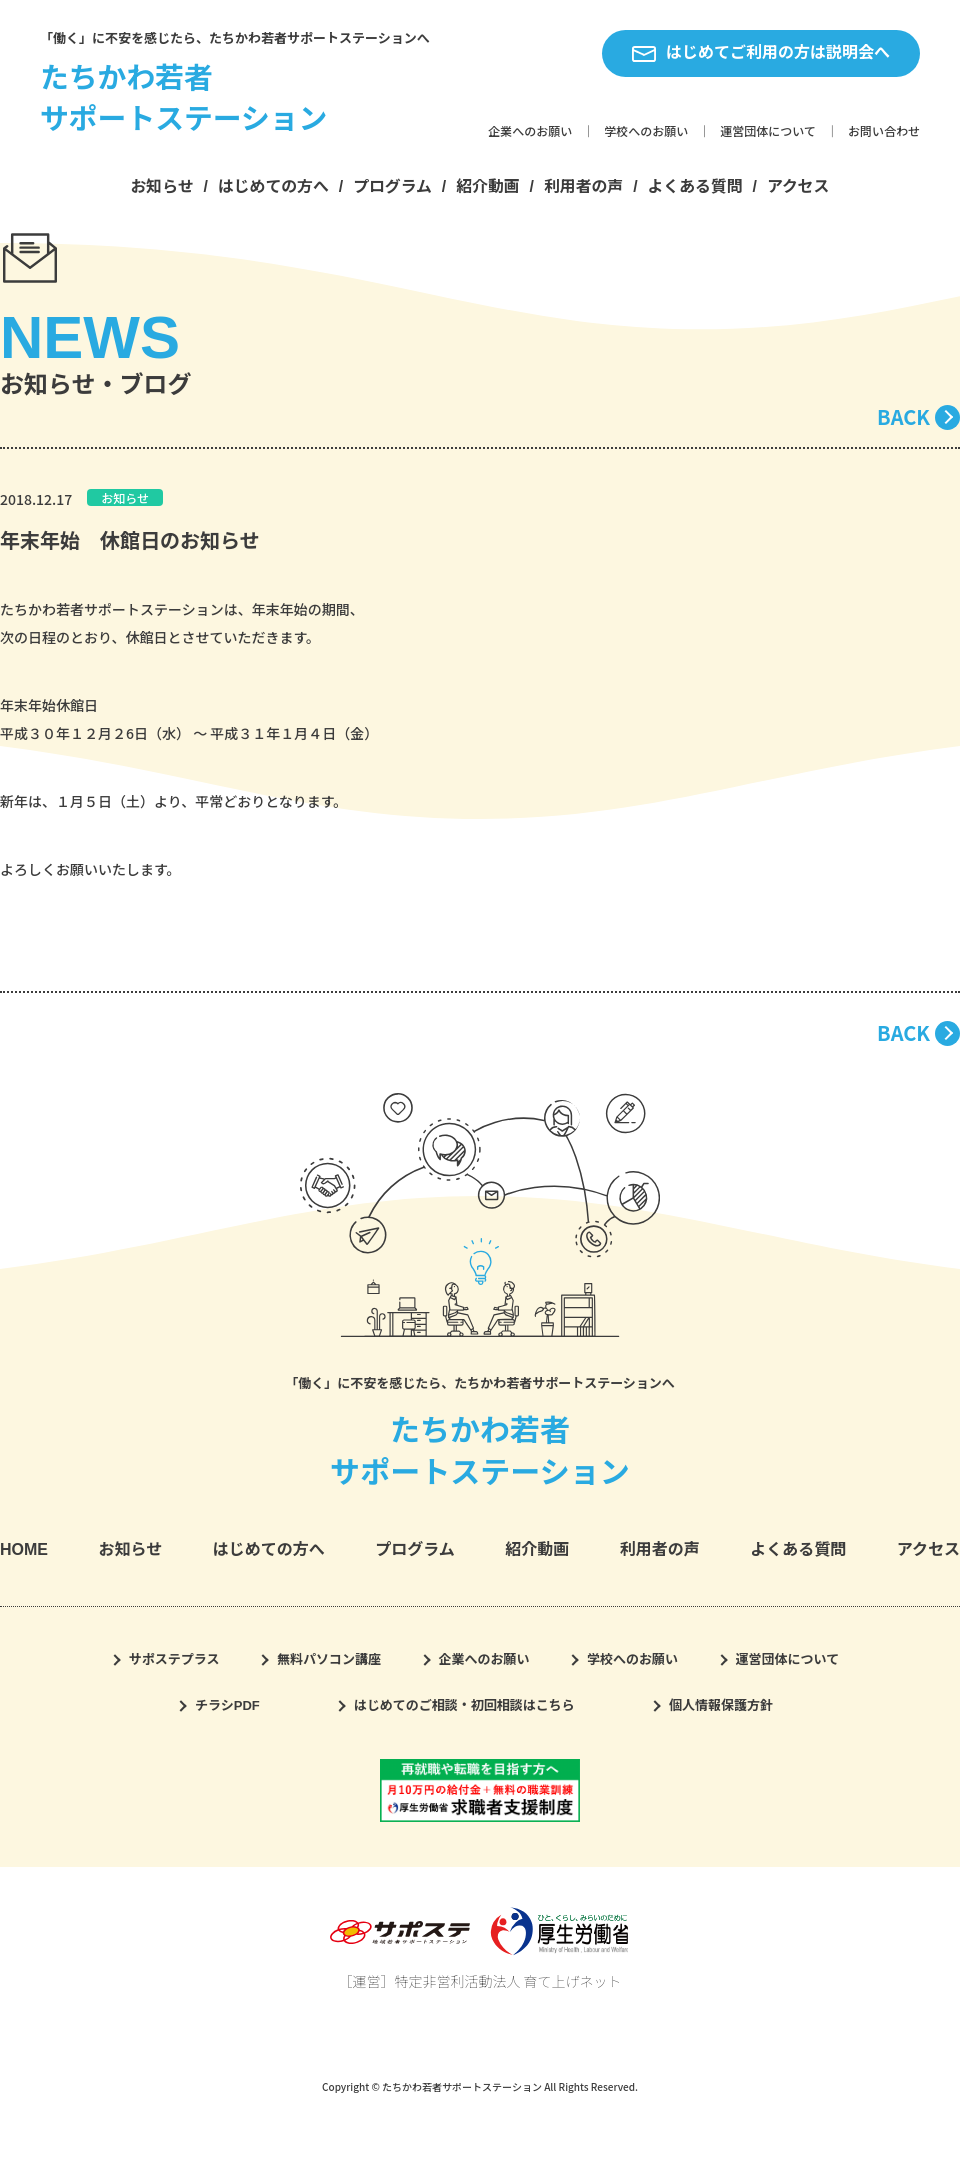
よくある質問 (695, 186)
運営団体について (768, 132)
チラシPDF (227, 1705)
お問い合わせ (884, 132)
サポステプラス (174, 1659)
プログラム (392, 186)
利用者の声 (583, 186)
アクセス (798, 186)
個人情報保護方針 (721, 1705)
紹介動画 (487, 186)
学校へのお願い (646, 132)
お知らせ (162, 186)
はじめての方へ (273, 186)
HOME (24, 1549)
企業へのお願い (530, 132)
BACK (903, 416)
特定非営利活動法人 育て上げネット (507, 1981)
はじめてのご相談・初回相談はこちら (464, 1705)
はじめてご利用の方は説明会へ (761, 53)
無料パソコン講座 (329, 1659)
